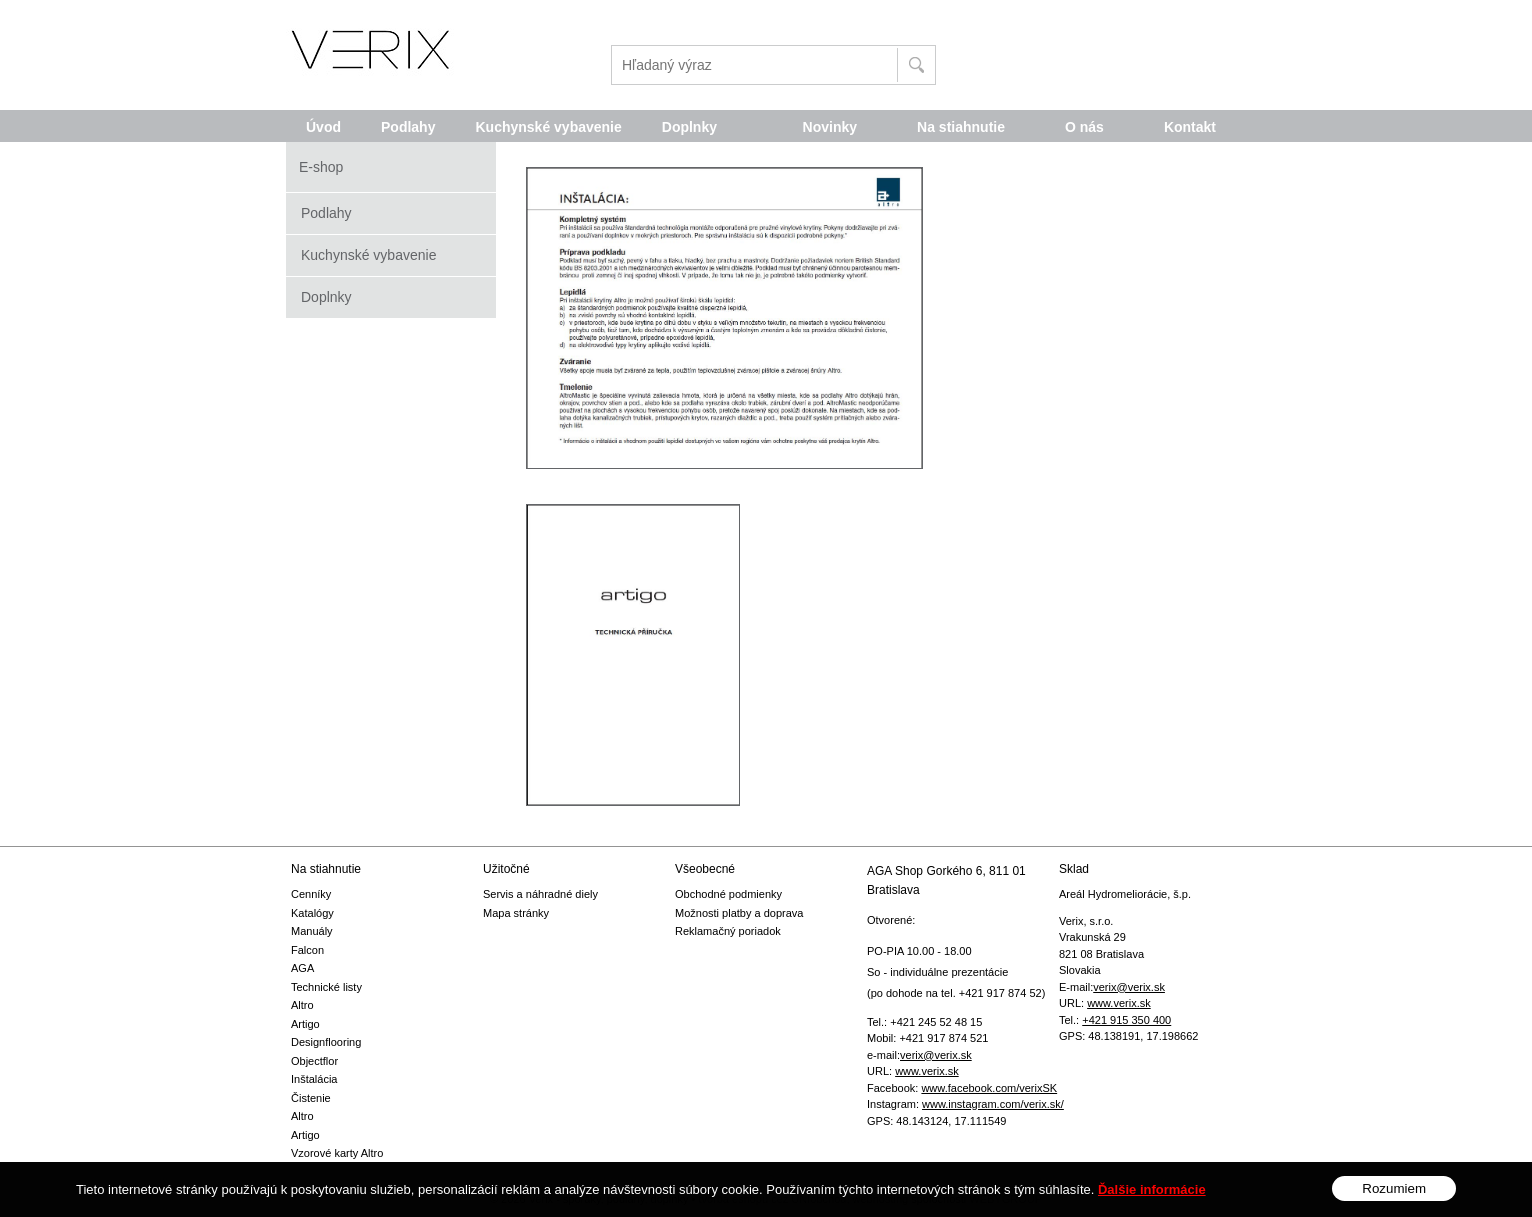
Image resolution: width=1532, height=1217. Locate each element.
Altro (302, 1005)
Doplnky (326, 297)
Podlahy (326, 213)
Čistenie (311, 1098)
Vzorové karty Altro (337, 1153)
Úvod (323, 127)
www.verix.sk (927, 1071)
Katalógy (312, 913)
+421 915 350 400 (1126, 1020)
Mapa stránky (516, 913)
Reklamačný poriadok (728, 931)
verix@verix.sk (936, 1055)
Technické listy (326, 987)
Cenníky (311, 894)
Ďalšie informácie (1152, 1201)
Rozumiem (1394, 1200)
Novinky (830, 127)
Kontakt (1190, 127)
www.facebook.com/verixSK (989, 1088)
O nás (1084, 127)
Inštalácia (314, 1079)
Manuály (312, 931)
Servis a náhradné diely (540, 894)
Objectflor (314, 1061)
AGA (302, 968)
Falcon (307, 950)
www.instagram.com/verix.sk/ (993, 1104)
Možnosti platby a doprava (739, 913)
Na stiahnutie (961, 127)
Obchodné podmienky (728, 894)
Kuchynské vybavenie (368, 255)
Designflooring (326, 1042)
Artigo (305, 1024)
